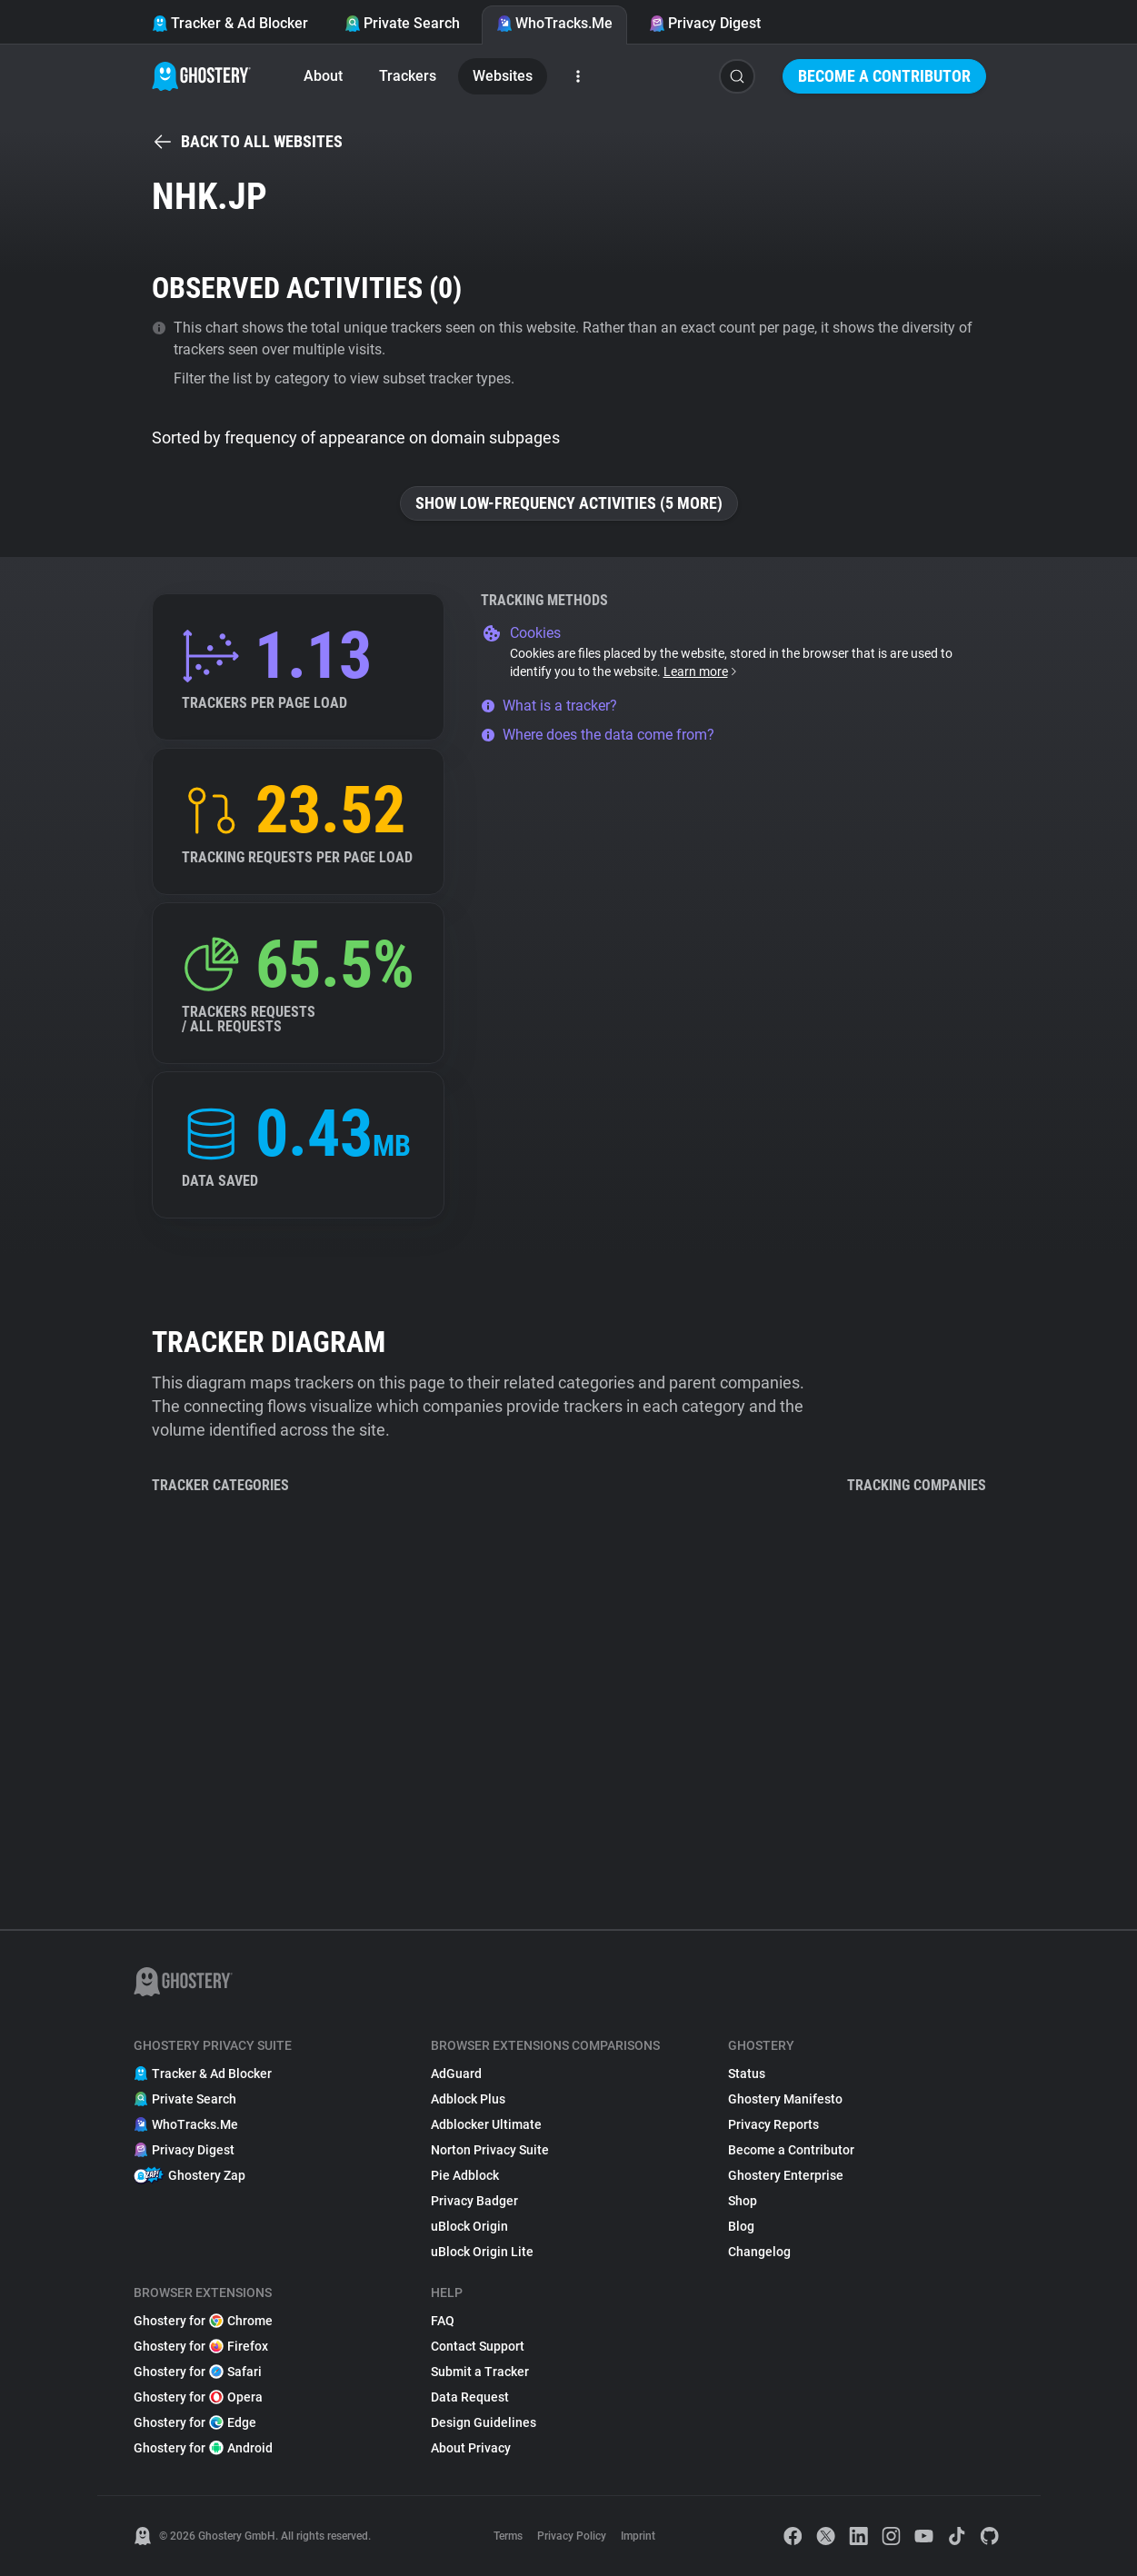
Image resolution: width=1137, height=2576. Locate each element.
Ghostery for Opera (198, 2397)
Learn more (701, 671)
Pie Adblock (465, 2175)
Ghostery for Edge (195, 2422)
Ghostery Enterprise (785, 2175)
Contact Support (477, 2346)
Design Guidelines (483, 2422)
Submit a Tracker (480, 2371)
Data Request (470, 2397)
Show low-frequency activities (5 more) (569, 502)
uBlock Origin (469, 2226)
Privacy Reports (773, 2124)
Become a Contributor (884, 75)
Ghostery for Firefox (201, 2346)
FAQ (442, 2320)
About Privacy (471, 2448)
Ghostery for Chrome (203, 2320)
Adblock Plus (468, 2099)
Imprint (638, 2536)
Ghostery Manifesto (785, 2099)
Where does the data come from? (597, 734)
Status (746, 2073)
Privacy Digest (705, 23)
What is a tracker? (549, 705)
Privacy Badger (474, 2200)
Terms (508, 2536)
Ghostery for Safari (198, 2371)
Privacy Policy (571, 2536)
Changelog (759, 2251)
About (323, 76)
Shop (742, 2200)
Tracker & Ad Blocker (230, 23)
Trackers (407, 76)
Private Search (402, 23)
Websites (503, 76)
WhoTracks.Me (554, 23)
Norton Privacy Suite (490, 2150)
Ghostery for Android (203, 2448)
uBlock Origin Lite (482, 2251)
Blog (741, 2226)
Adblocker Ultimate (486, 2124)
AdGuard (456, 2073)
